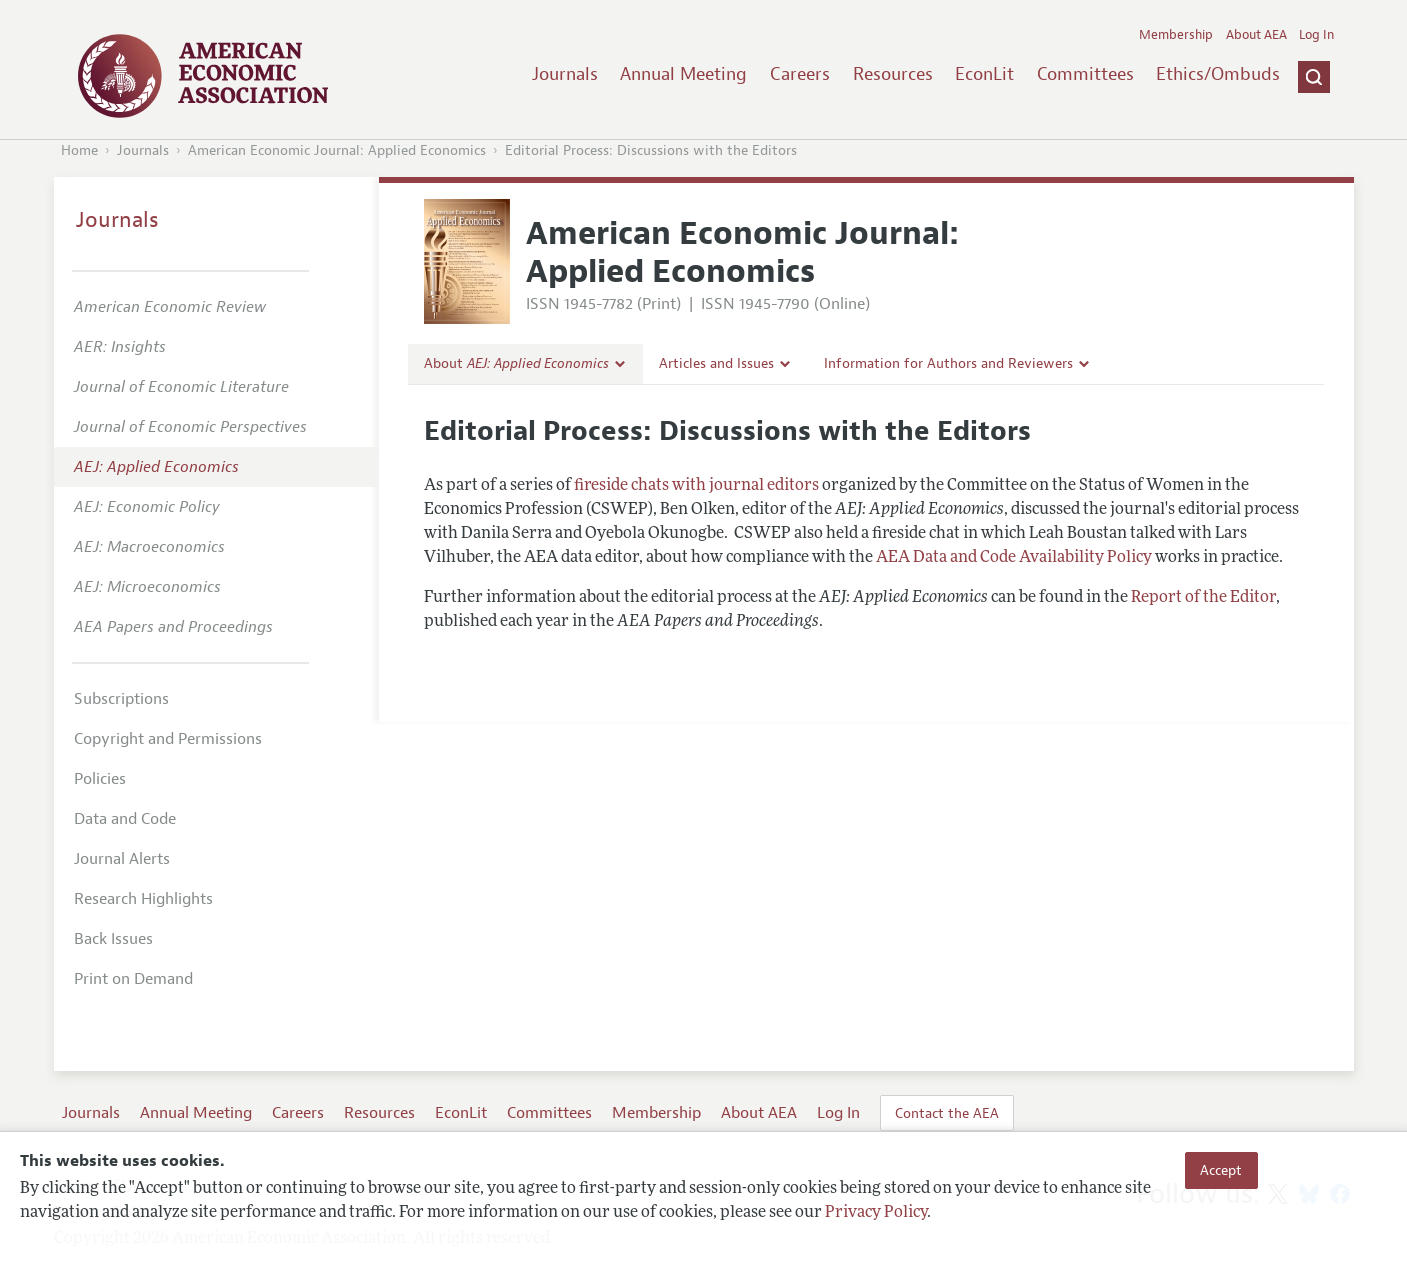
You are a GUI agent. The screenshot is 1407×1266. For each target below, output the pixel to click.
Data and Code (125, 819)
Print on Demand (133, 979)
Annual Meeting (683, 74)
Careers (800, 74)
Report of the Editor (1203, 598)
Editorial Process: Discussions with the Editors (651, 150)
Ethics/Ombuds (1218, 74)
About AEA (1256, 35)
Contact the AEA (947, 1113)
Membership (1176, 35)
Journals (565, 74)
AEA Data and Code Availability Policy (1014, 558)
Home (79, 150)
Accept (1221, 1170)
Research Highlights (143, 899)
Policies (100, 779)
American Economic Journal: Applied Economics (337, 150)
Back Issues (113, 939)
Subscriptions (121, 699)
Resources (893, 74)
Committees (1085, 74)
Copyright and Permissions (168, 739)
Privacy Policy (876, 1213)
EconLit (984, 74)
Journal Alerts (122, 859)
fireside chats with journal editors (696, 486)
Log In (1316, 35)
